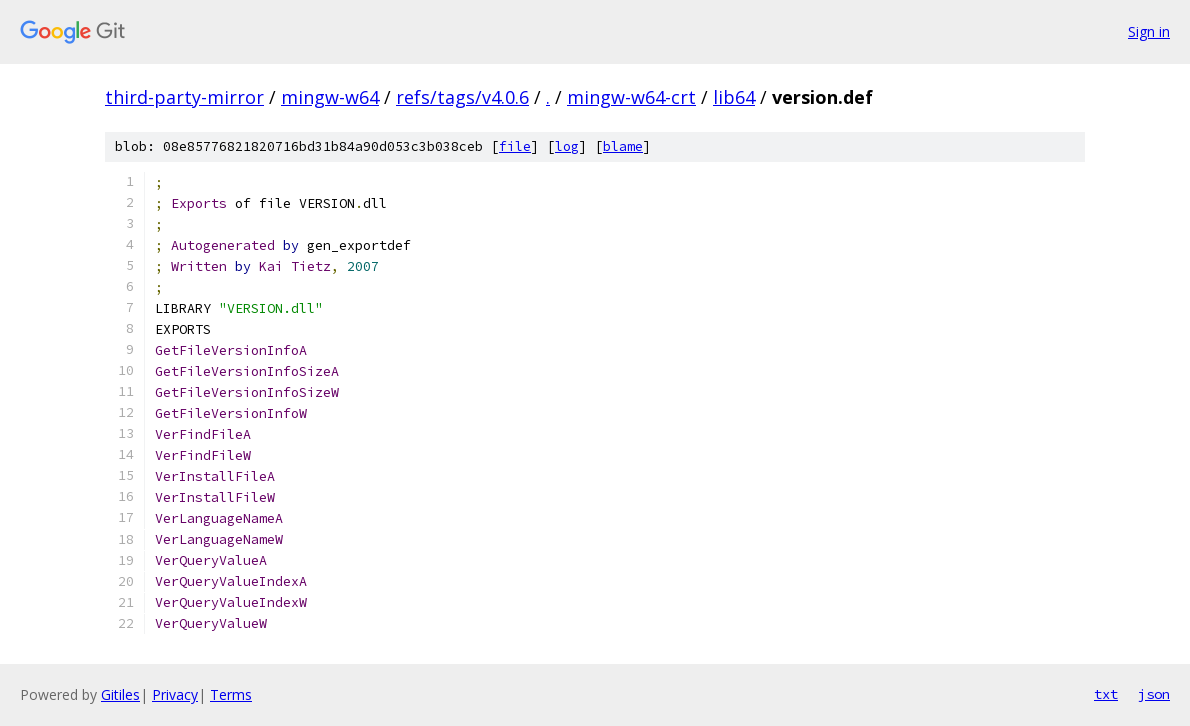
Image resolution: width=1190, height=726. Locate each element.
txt (1106, 694)
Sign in (1149, 31)
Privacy (175, 694)
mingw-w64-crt (631, 97)
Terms (231, 694)
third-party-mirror (184, 97)
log (567, 146)
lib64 (734, 97)
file (515, 146)
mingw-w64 (330, 97)
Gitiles (120, 694)
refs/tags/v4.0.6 (462, 97)
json (1154, 694)
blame (623, 146)
